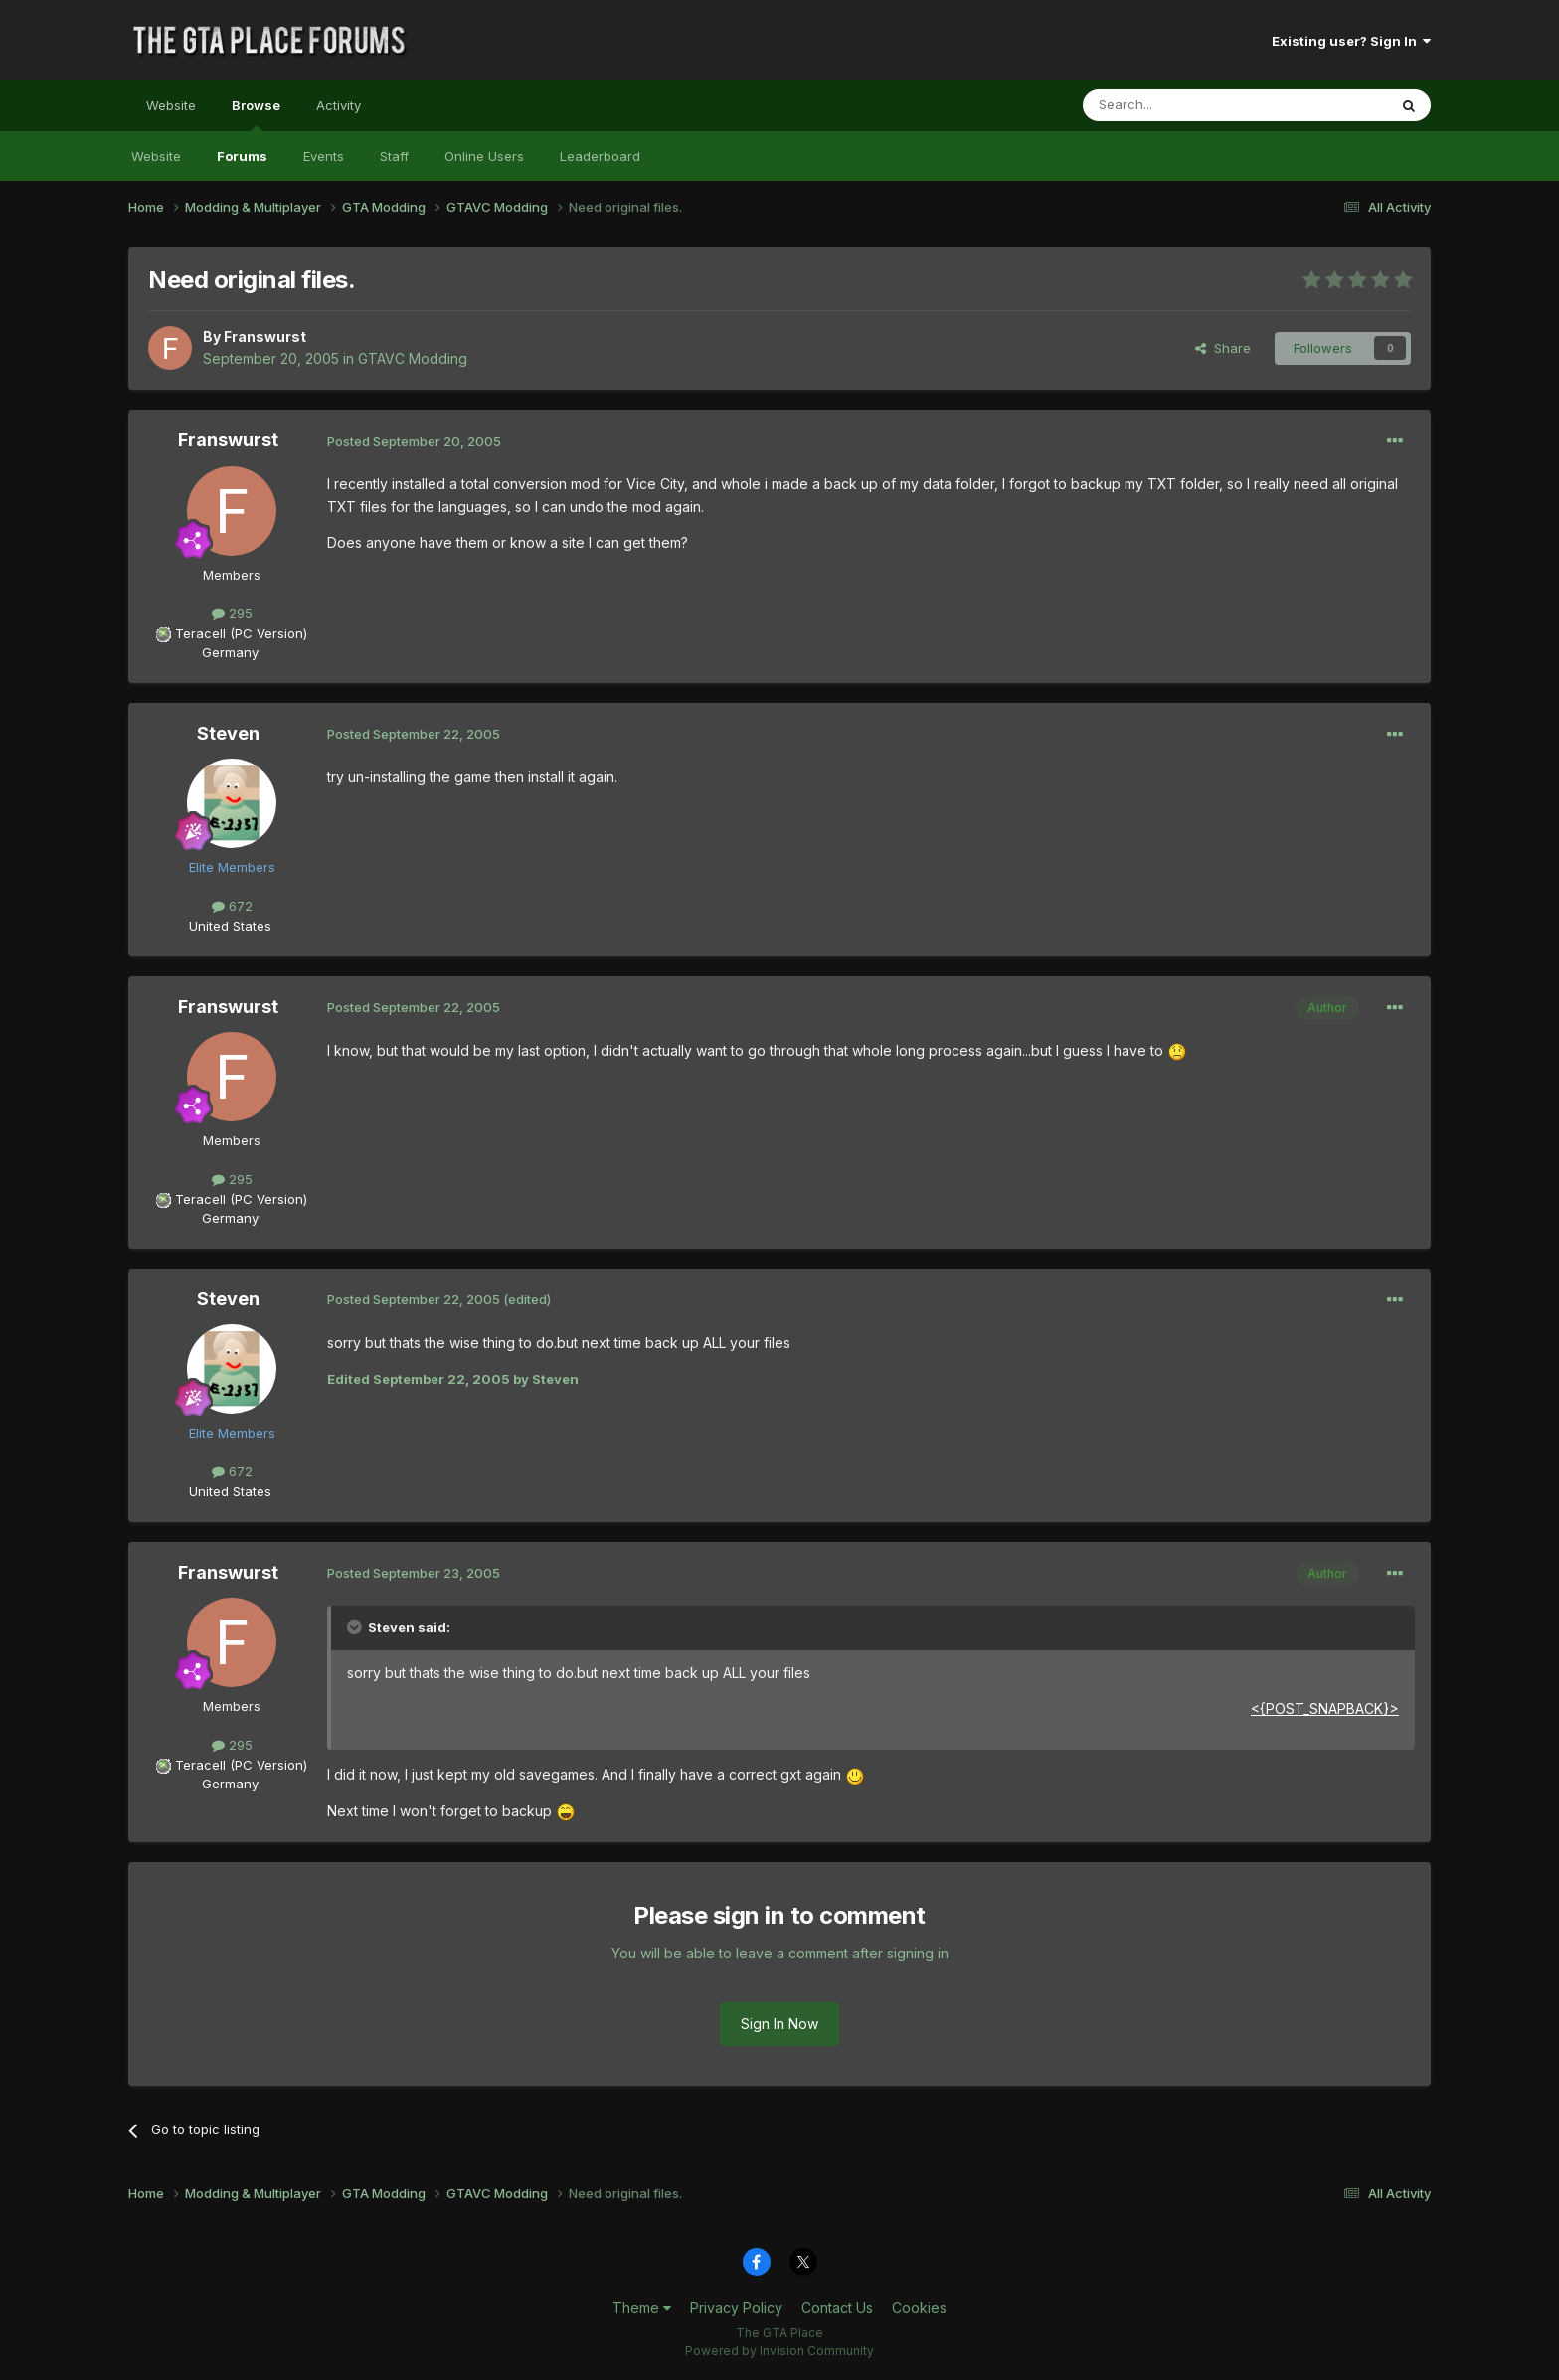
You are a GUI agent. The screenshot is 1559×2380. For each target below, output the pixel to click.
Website (171, 105)
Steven (228, 733)
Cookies (919, 2307)
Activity (338, 105)
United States (230, 926)
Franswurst (265, 336)
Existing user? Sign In (1351, 41)
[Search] (1184, 105)
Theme (641, 2307)
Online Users (484, 156)
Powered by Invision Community (779, 2350)
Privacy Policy (736, 2307)
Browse (256, 114)
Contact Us (837, 2307)
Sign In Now (779, 2023)
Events (323, 156)
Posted (414, 441)
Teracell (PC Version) (241, 633)
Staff (394, 156)
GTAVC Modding (412, 358)
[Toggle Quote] (356, 1627)
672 (232, 906)
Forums (242, 156)
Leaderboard (600, 156)
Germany (230, 652)
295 (232, 613)
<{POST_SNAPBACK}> (1325, 1708)
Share (1223, 348)
